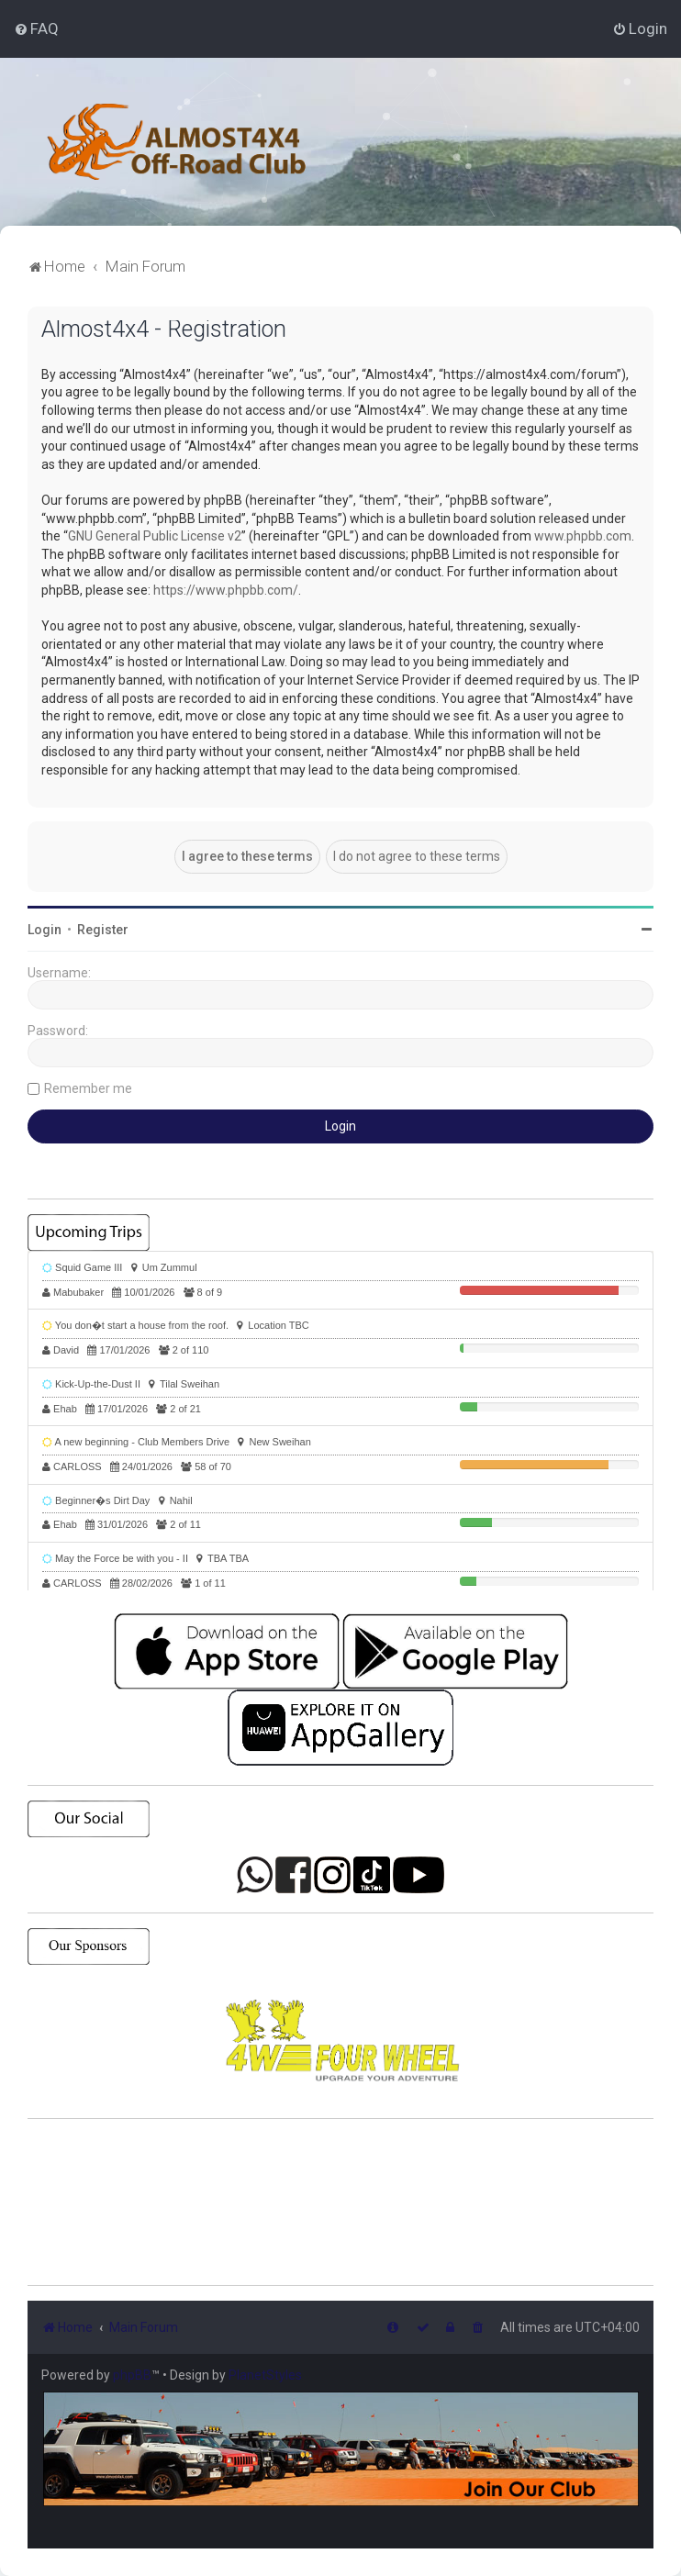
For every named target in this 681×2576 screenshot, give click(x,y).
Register (102, 929)
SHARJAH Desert (340, 2202)
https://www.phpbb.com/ (225, 590)
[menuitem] (36, 28)
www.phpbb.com (582, 536)
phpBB (132, 2375)
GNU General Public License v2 (154, 536)
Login (44, 929)
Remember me (88, 1088)
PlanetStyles (265, 2375)
